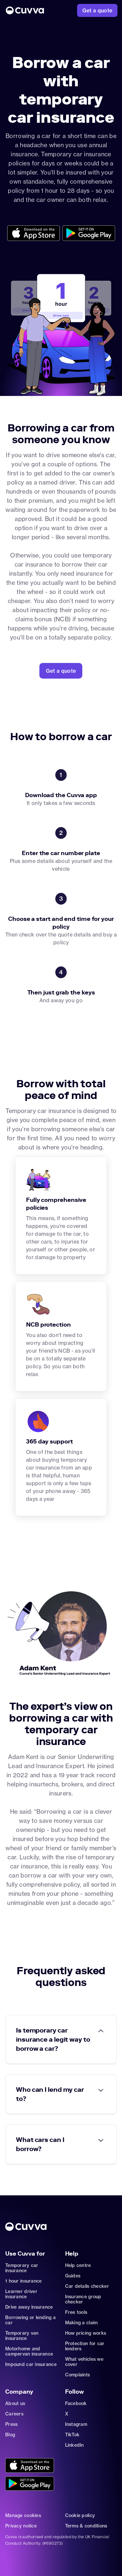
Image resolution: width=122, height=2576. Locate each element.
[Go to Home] (25, 10)
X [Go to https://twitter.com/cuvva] (66, 2413)
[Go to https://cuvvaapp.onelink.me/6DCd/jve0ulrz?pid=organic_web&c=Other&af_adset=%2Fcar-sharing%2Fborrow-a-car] (33, 233)
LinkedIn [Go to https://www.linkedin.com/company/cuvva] (74, 2445)
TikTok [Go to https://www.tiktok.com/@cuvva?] (72, 2434)
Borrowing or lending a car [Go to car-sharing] (30, 2320)
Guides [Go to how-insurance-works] (73, 2275)
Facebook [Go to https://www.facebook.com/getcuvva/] (76, 2403)
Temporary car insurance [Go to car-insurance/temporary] (21, 2268)
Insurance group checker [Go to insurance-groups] (83, 2299)
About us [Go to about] (15, 2403)
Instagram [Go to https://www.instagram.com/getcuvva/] (76, 2424)
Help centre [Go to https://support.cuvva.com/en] (78, 2265)
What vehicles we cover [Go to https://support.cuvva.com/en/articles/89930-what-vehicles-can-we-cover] (84, 2362)
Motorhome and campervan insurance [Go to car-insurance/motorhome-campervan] (29, 2351)
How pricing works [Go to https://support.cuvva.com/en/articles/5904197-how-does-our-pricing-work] (85, 2333)
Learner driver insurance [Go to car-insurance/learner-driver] (21, 2294)
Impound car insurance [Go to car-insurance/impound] (31, 2364)
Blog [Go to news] (10, 2434)
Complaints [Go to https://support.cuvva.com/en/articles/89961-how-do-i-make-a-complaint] (77, 2374)
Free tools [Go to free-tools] (76, 2312)
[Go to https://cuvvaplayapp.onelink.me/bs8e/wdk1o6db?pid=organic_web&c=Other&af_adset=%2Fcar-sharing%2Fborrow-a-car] (88, 233)
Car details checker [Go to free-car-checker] (87, 2286)
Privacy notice (21, 2525)
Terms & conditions (86, 2525)
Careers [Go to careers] (14, 2413)
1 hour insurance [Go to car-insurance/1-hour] (23, 2281)
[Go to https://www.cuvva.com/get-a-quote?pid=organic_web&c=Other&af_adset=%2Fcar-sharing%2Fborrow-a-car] (61, 671)
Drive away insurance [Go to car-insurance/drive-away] (29, 2307)
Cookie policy (80, 2515)
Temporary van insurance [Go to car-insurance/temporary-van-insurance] (22, 2335)
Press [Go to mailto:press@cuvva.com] (11, 2424)
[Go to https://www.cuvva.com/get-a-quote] (97, 10)
